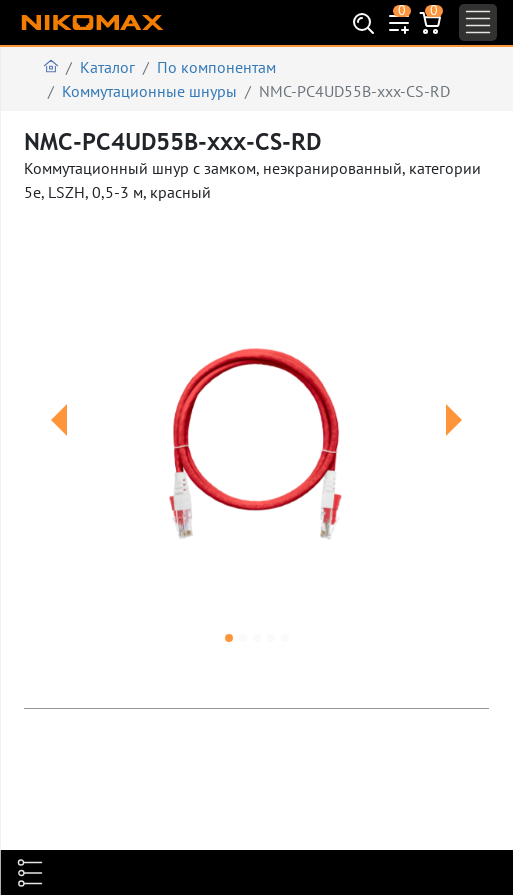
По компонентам (216, 67)
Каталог (107, 67)
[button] (59, 444)
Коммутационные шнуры (149, 91)
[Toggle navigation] (478, 22)
